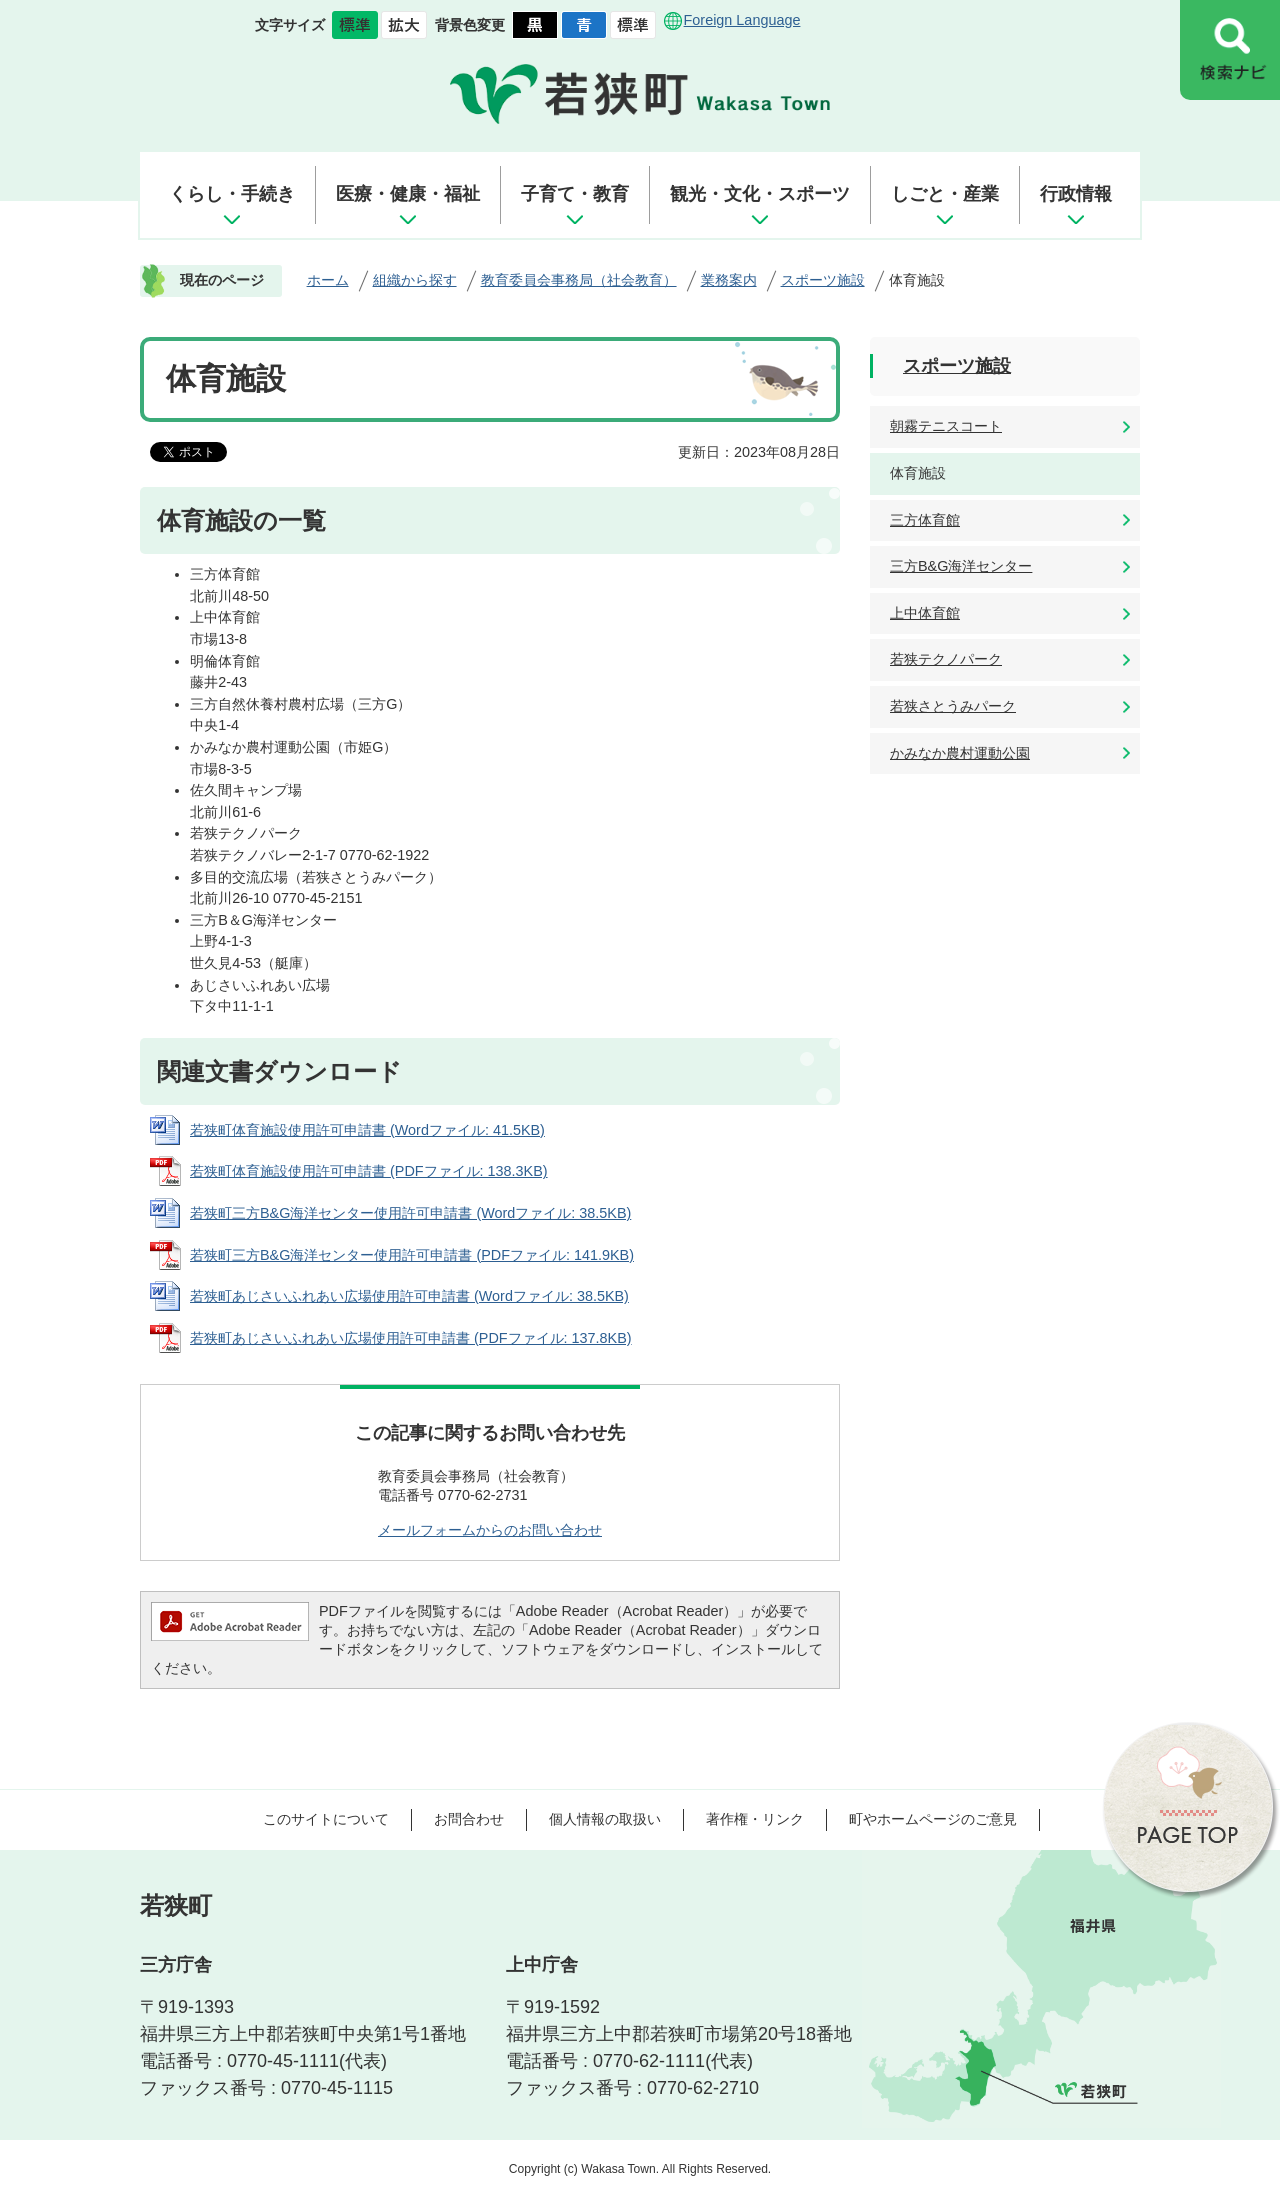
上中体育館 (925, 613)
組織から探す (415, 280)
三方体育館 (925, 520)
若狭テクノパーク (946, 659)
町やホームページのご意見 (933, 1819)
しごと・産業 (945, 194)
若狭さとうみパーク (953, 706)
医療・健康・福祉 (408, 194)
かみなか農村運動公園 (960, 753)
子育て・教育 (575, 194)
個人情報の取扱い (605, 1819)
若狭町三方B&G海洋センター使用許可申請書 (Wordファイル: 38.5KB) (410, 1213)
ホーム (328, 280)
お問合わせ (469, 1819)
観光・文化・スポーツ (760, 194)
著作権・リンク (755, 1819)
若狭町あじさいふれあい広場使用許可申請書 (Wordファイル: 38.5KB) (409, 1296)
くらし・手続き (232, 194)
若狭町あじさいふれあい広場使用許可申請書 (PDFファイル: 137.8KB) (411, 1338)
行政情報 (1076, 194)
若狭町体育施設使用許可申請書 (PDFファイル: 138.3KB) (369, 1171)
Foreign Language (742, 20)
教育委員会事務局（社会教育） (579, 280)
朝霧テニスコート (946, 426)
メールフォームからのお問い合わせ (490, 1530)
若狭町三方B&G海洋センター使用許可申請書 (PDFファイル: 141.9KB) (412, 1255)
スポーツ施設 (823, 280)
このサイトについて (326, 1819)
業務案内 (729, 280)
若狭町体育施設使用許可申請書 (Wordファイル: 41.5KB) (367, 1130)
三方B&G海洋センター (961, 566)
